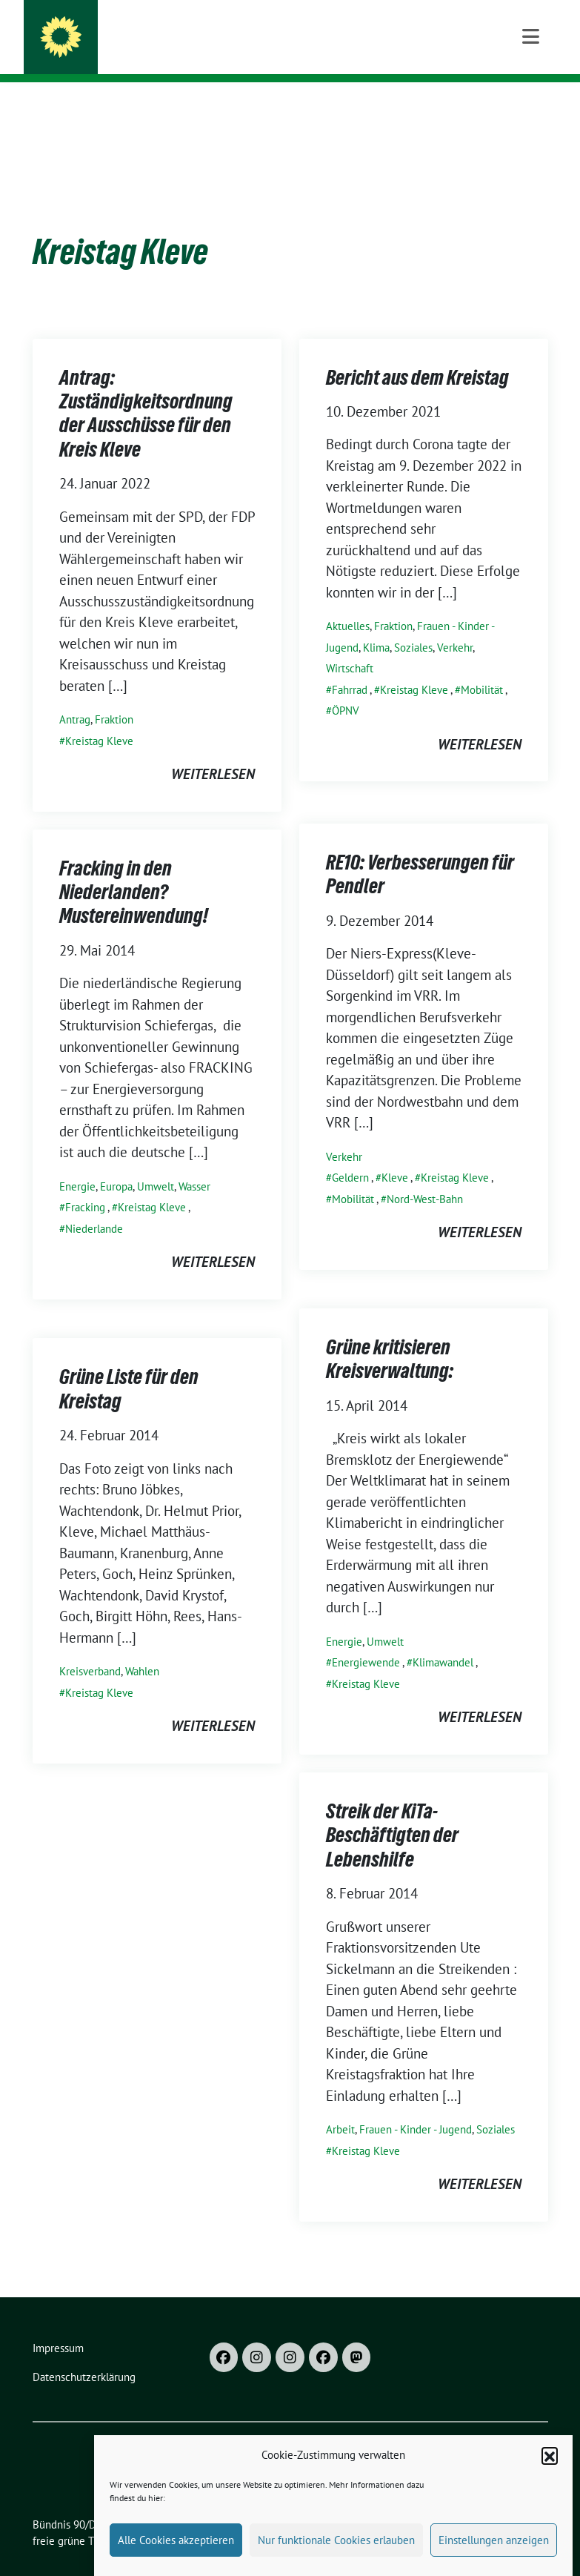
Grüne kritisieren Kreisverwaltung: (389, 1336)
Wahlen (142, 1648)
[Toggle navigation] (530, 106)
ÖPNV (345, 688)
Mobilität (482, 667)
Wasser (194, 1163)
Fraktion (114, 696)
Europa (116, 1163)
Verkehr (455, 624)
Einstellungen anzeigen (494, 2557)
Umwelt (155, 1163)
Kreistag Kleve (99, 718)
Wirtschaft (349, 645)
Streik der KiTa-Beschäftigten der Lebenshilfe (392, 1812)
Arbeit (340, 2106)
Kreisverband (90, 1648)
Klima (376, 624)
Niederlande (94, 1206)
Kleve (394, 1155)
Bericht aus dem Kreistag (417, 354)
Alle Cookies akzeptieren (176, 2557)
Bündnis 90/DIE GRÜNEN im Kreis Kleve (233, 31)
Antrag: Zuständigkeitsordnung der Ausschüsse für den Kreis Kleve (146, 390)
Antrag (74, 696)
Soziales (413, 624)
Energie (77, 1163)
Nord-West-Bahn (425, 1176)
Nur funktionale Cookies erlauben (336, 2557)
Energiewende (366, 1639)
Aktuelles (348, 603)
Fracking (85, 1184)
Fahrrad (349, 667)
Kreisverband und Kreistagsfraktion (213, 52)
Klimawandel (443, 1639)
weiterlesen (213, 751)
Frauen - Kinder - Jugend (415, 2106)
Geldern (350, 1155)
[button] (549, 2472)
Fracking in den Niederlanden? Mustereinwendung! (133, 869)
